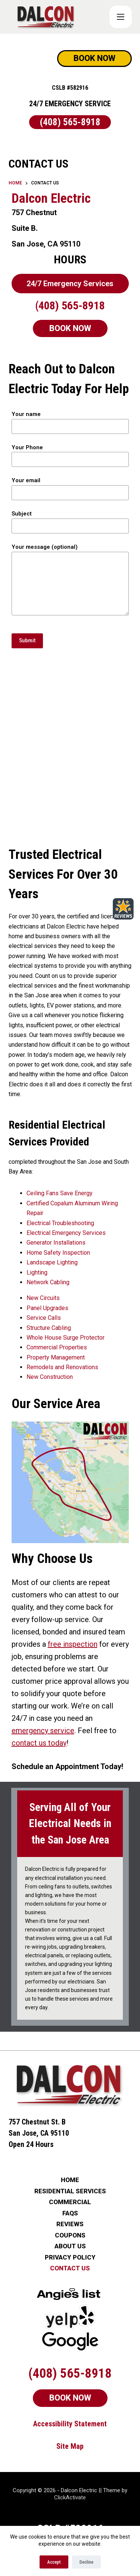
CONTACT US (70, 2268)
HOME (70, 2180)
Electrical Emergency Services (66, 1232)
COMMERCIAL (70, 2202)
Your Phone (70, 453)
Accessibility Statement (70, 2423)
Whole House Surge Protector (66, 1337)
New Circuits (43, 1297)
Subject (70, 519)
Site (63, 2446)
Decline (86, 2562)
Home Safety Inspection (58, 1252)
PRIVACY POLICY (70, 2257)
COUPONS (70, 2235)
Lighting (37, 1272)
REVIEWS (70, 2224)
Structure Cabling (49, 1327)
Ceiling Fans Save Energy (60, 1193)
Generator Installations (56, 1242)
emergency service (43, 1730)
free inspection (72, 1644)
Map (77, 2446)
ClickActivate (70, 2497)
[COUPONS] (120, 17)
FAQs (70, 2213)
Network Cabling (48, 1282)
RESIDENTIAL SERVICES (70, 2191)
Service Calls (44, 1317)
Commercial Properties (57, 1347)
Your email (70, 486)
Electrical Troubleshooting (60, 1223)
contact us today (39, 1742)
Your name (70, 420)
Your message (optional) (70, 579)
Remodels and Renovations (62, 1367)
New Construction (50, 1376)
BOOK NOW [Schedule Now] (94, 58)
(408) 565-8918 (70, 122)
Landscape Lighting (52, 1262)
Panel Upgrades (47, 1308)
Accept (54, 2562)
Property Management (56, 1357)
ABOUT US (70, 2246)
